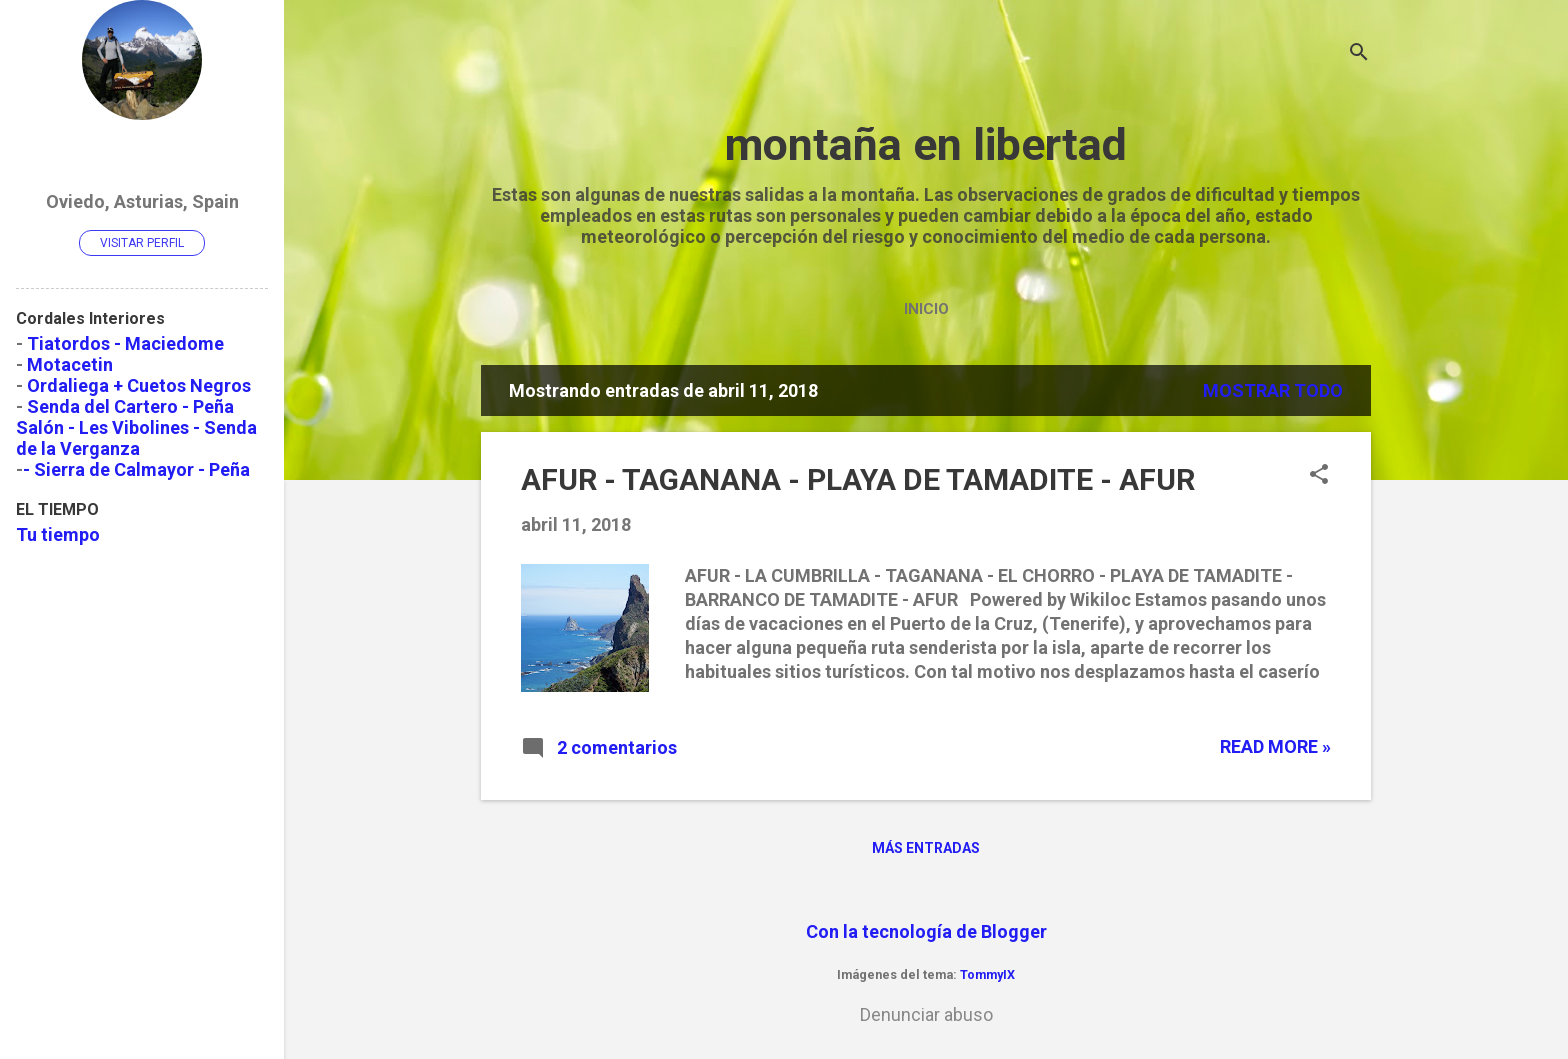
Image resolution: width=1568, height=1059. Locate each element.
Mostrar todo (1273, 390)
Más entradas (926, 848)
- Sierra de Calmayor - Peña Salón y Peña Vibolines (133, 480)
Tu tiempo (58, 534)
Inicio (926, 309)
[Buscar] (1359, 54)
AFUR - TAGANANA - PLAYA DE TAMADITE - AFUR (858, 479)
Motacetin (70, 364)
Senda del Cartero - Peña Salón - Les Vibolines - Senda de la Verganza (136, 427)
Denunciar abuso (926, 1014)
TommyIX (987, 974)
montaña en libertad (926, 144)
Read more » (1275, 746)
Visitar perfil (142, 243)
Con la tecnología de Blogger (926, 931)
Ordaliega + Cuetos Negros (139, 385)
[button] (1319, 476)
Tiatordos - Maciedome (125, 343)
